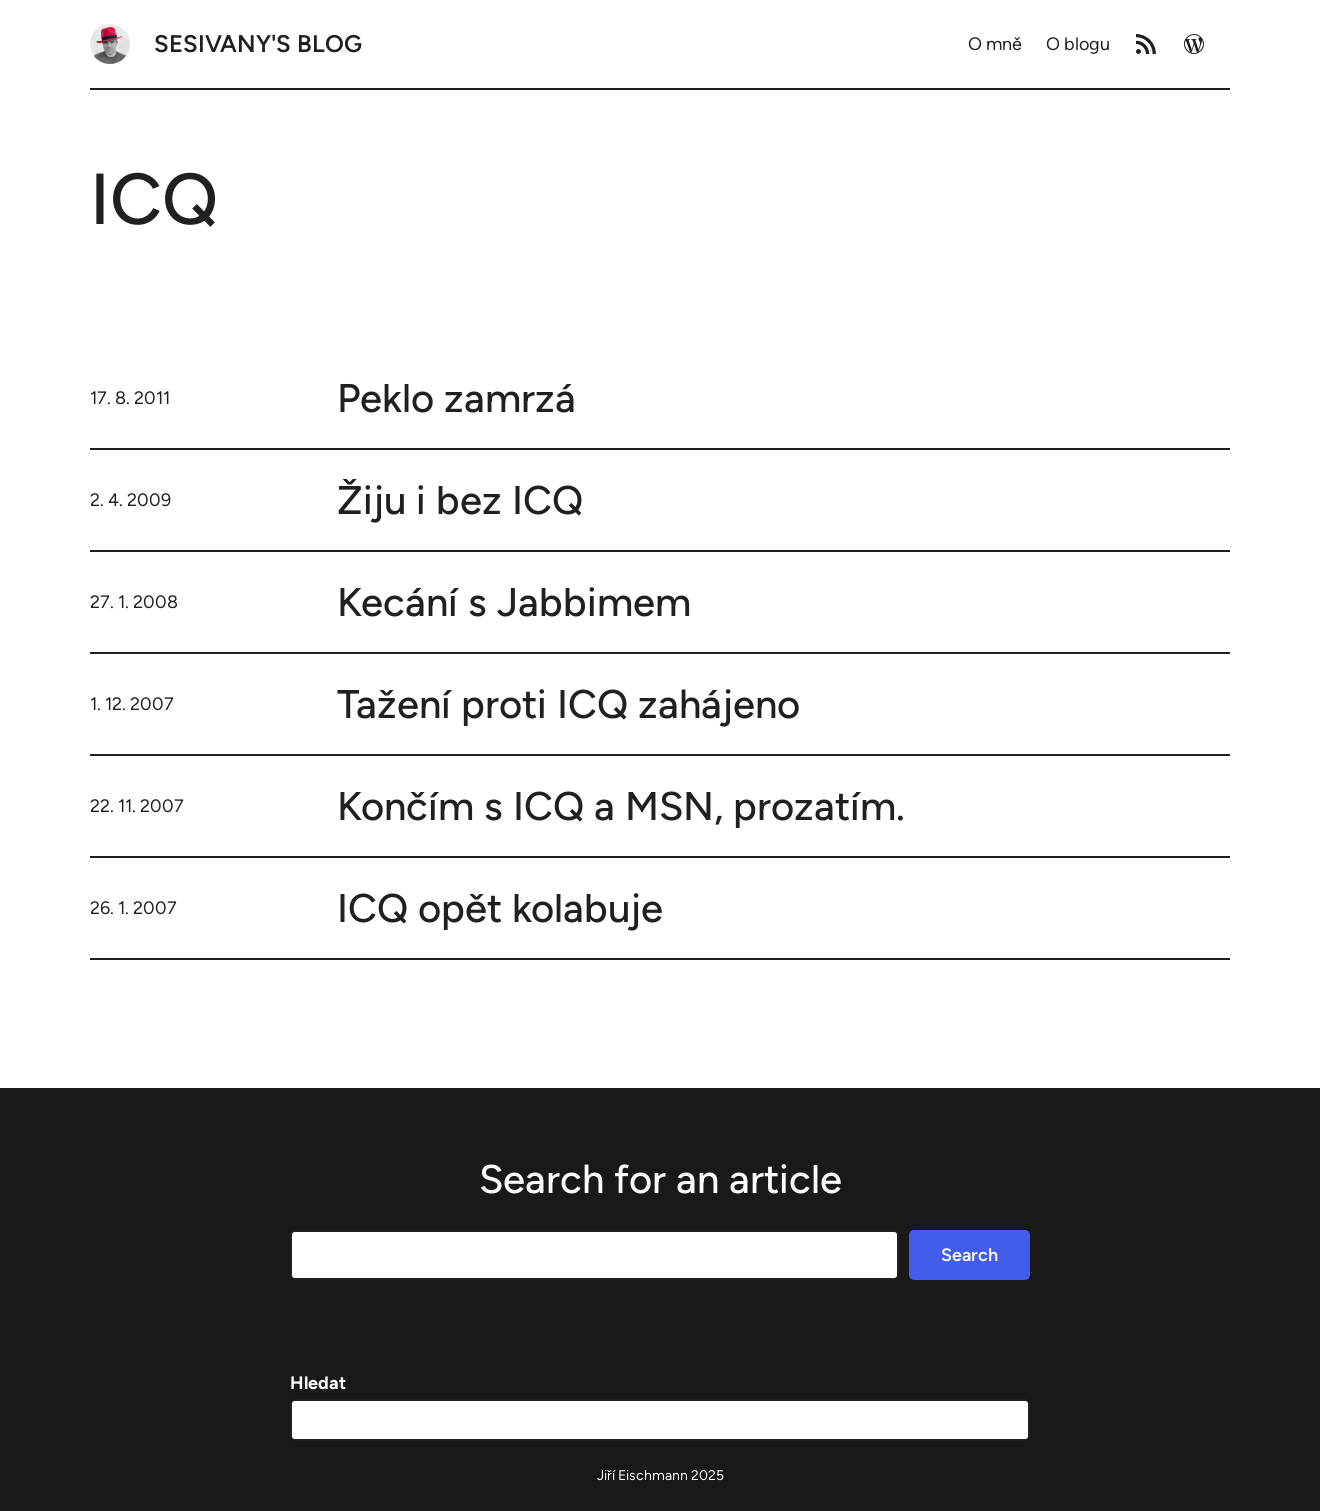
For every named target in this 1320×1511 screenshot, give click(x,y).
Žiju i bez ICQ (460, 500)
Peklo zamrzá (456, 398)
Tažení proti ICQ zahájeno (568, 704)
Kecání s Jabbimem (514, 602)
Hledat (318, 1383)
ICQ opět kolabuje (500, 908)
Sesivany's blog (258, 43)
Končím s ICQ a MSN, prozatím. (621, 806)
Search (969, 1255)
